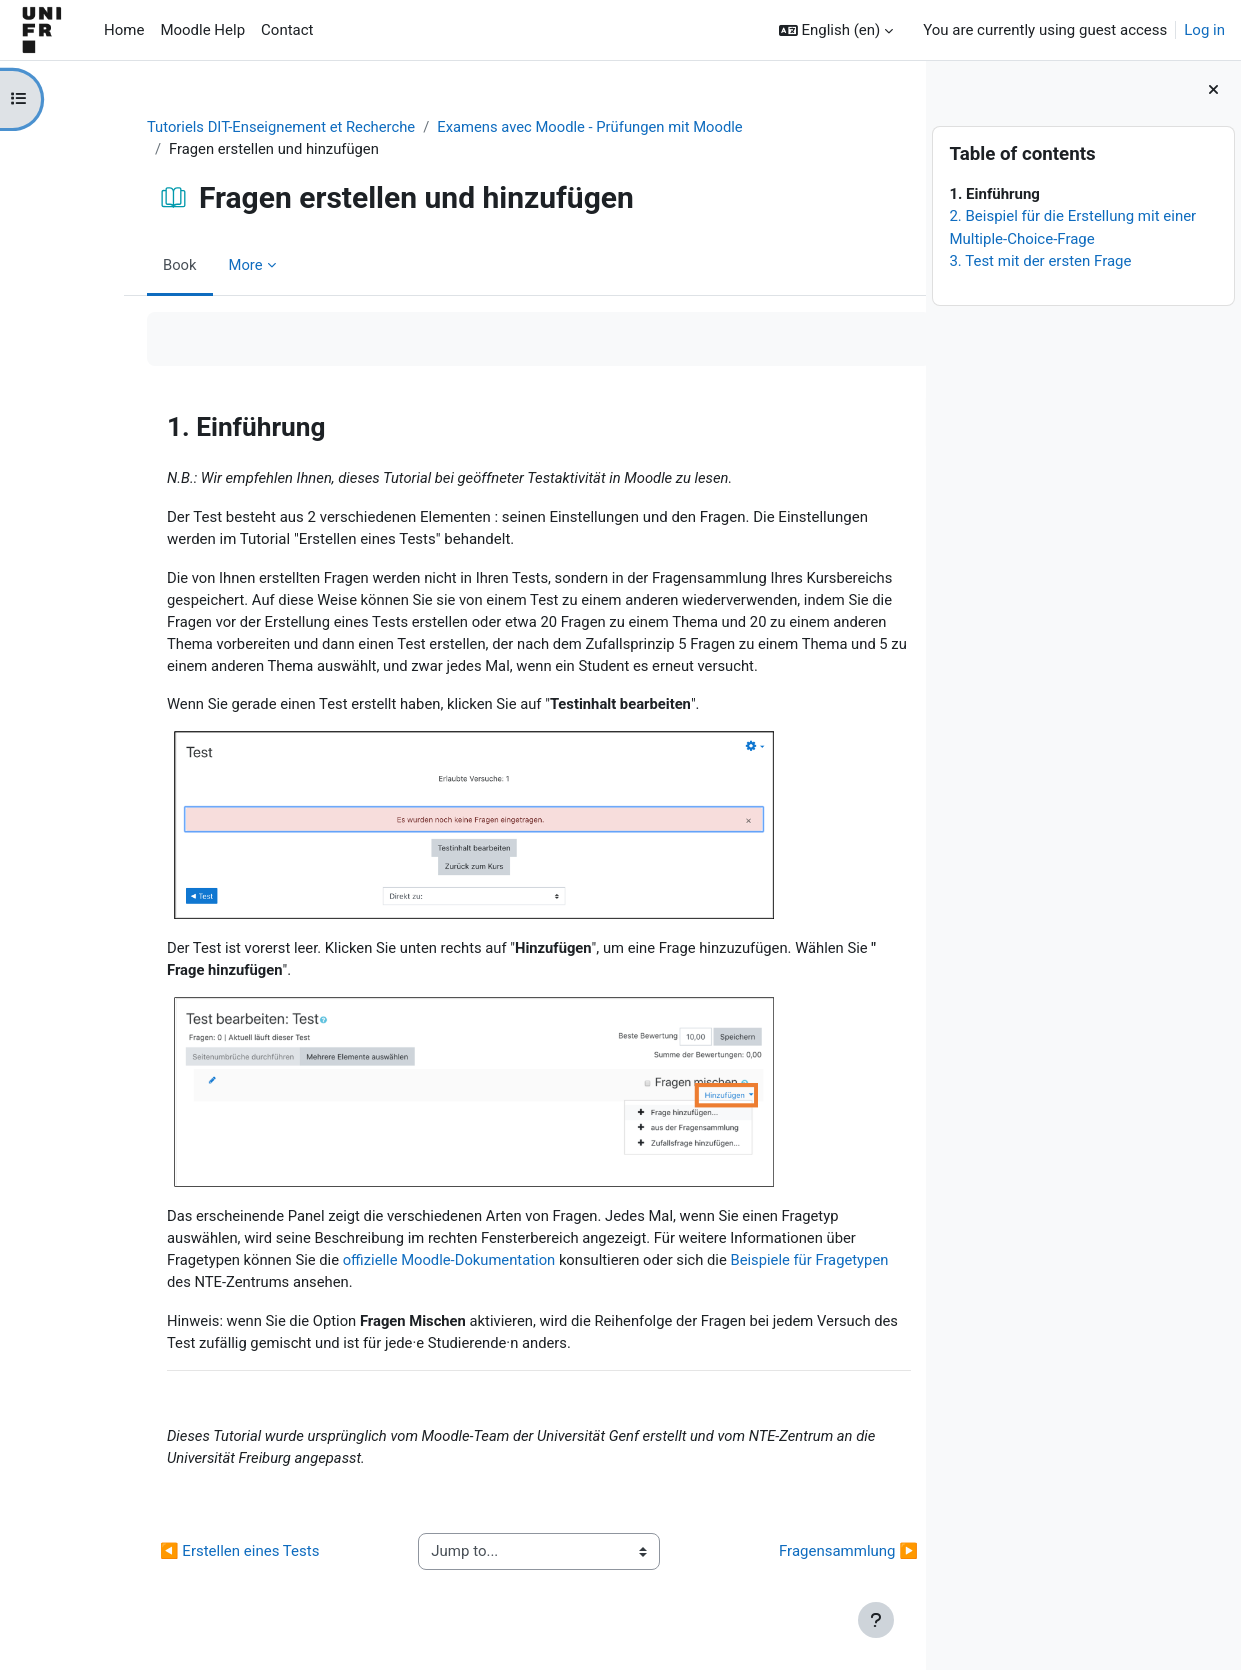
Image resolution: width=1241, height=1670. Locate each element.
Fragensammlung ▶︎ (788, 1560)
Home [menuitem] (124, 30)
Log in (1204, 30)
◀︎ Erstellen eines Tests (179, 1560)
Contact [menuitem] (287, 30)
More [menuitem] (186, 265)
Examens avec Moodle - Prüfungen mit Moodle (537, 127)
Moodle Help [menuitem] (202, 30)
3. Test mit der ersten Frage (1040, 261)
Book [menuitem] (120, 265)
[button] (836, 30)
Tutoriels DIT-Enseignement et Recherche (223, 127)
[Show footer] (876, 1620)
